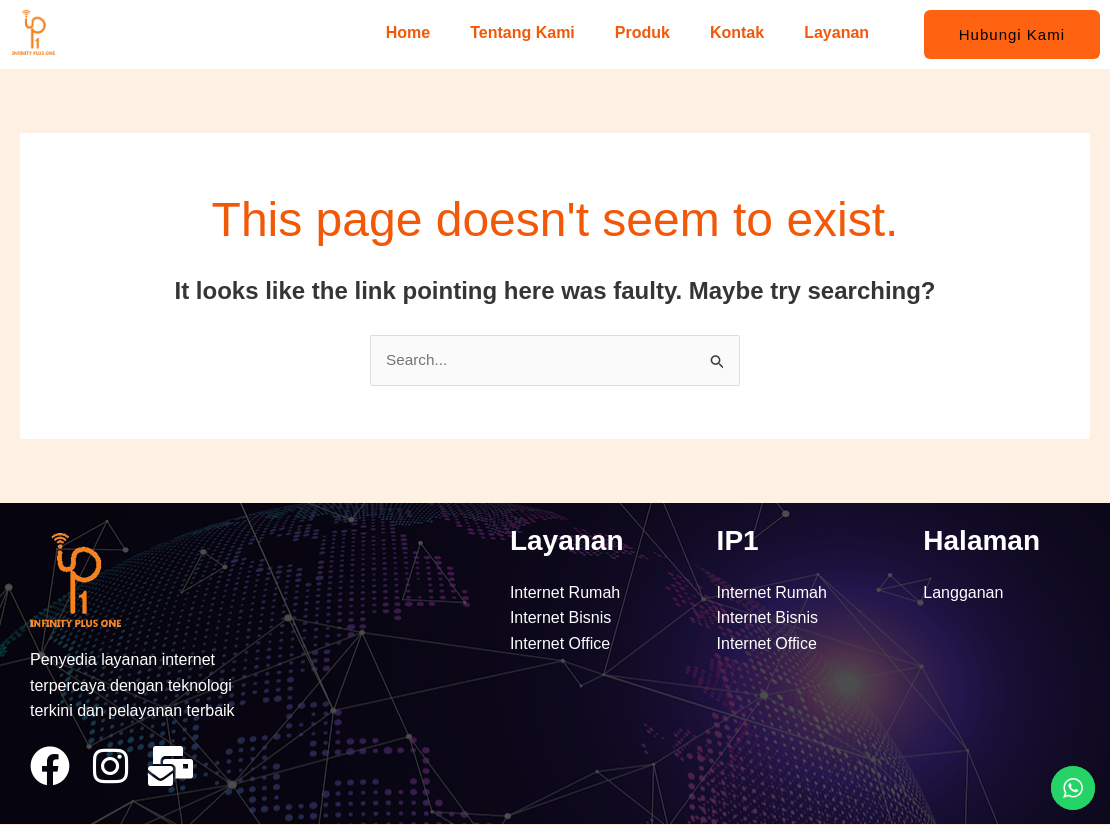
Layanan (836, 32)
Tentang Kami (522, 32)
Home (408, 32)
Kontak (737, 32)
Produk (642, 32)
